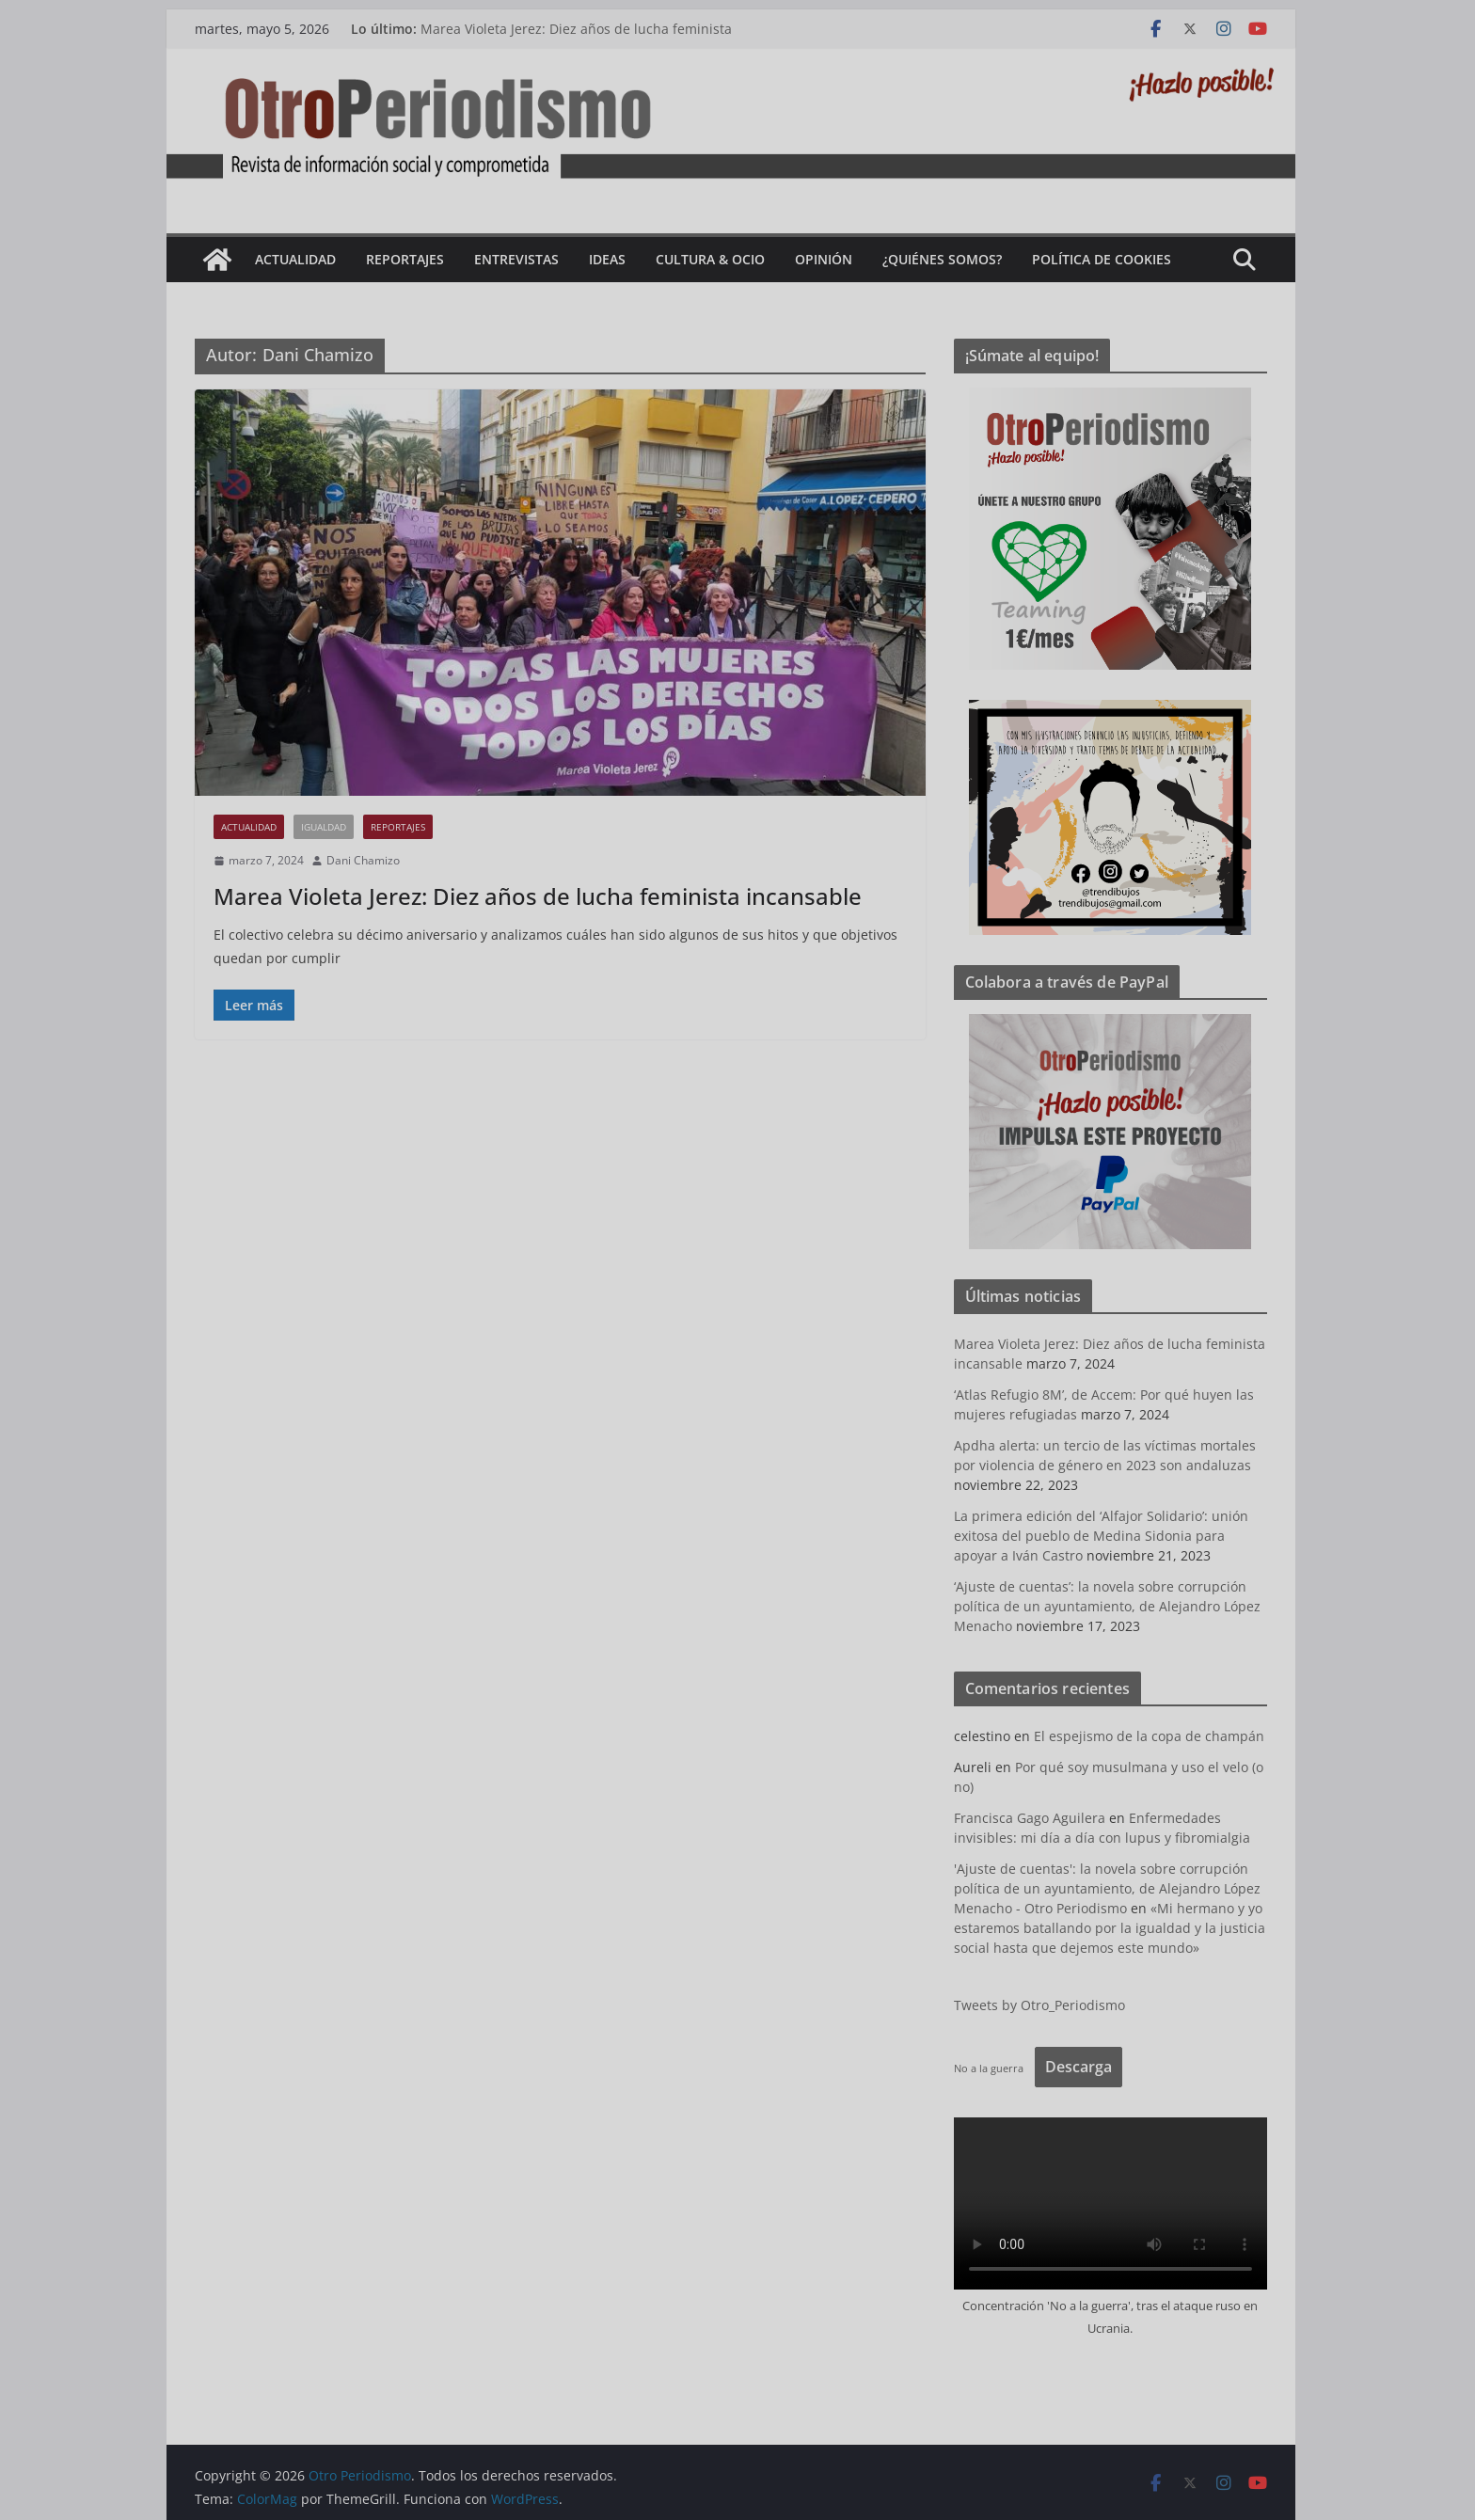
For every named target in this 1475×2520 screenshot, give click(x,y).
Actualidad (302, 259)
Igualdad (330, 826)
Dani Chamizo (369, 860)
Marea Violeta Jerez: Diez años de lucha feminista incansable (544, 895)
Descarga (1085, 2066)
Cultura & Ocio (716, 259)
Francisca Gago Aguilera (1036, 1818)
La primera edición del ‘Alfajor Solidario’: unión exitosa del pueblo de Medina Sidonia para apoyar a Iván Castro (1107, 1535)
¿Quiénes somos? (948, 259)
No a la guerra (995, 2068)
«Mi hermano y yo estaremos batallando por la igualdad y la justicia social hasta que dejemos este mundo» (1116, 1928)
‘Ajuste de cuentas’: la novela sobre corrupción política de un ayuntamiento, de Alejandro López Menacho (1113, 1606)
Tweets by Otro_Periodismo (1046, 2005)
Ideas (613, 259)
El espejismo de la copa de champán (1155, 1736)
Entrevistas (523, 259)
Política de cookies (1108, 259)
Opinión (830, 259)
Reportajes (412, 259)
